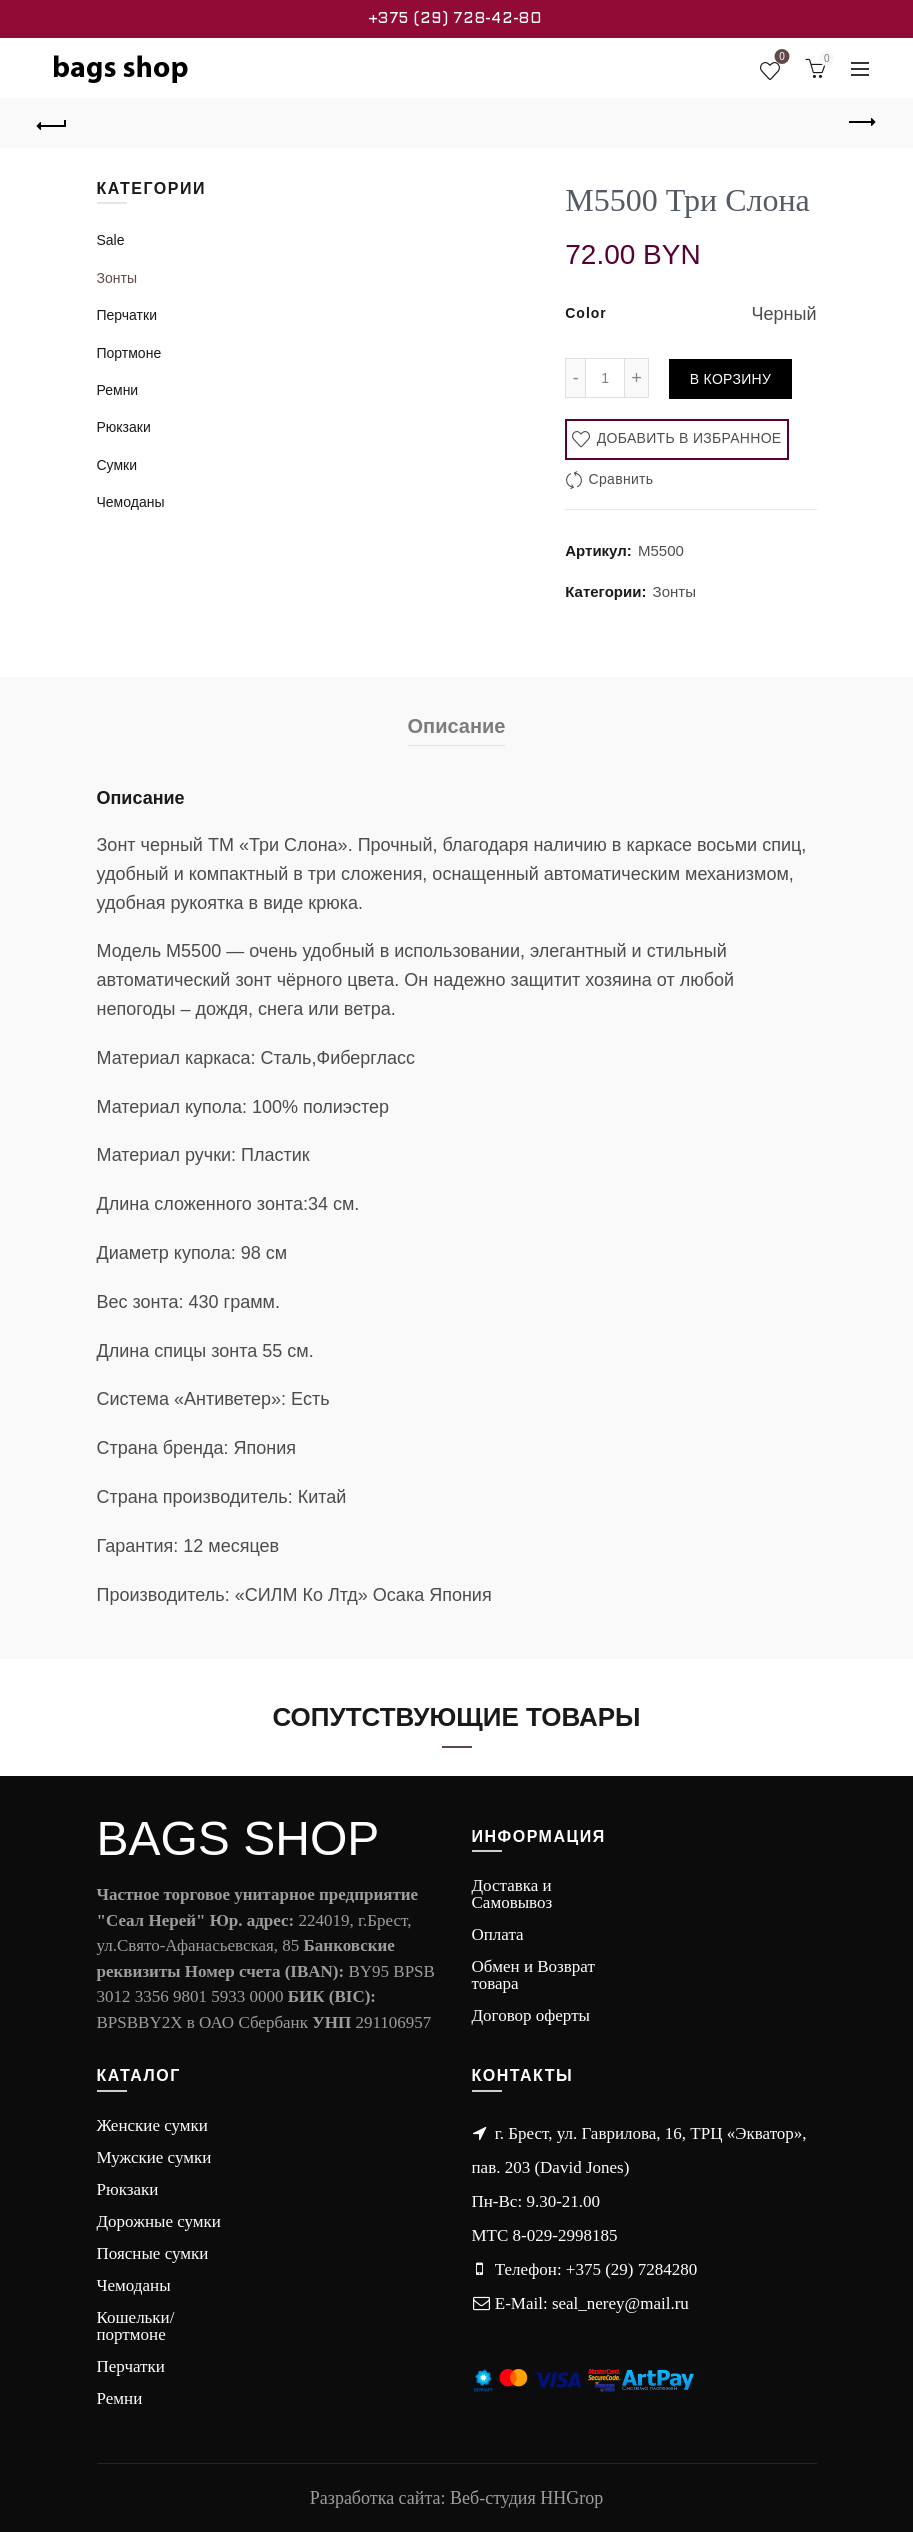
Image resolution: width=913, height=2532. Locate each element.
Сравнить (621, 479)
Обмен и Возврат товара (533, 1975)
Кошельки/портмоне (136, 2326)
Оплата (498, 1934)
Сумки (117, 465)
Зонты (674, 591)
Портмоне (129, 353)
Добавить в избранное (687, 438)
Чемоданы (131, 502)
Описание (457, 726)
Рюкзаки (124, 427)
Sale (111, 240)
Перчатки (127, 315)
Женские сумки (152, 2125)
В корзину (730, 379)
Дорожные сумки (159, 2221)
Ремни (118, 390)
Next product (860, 122)
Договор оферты (531, 2015)
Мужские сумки (154, 2157)
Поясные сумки (153, 2253)
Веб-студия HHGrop (526, 2498)
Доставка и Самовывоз (512, 1894)
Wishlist (780, 60)
